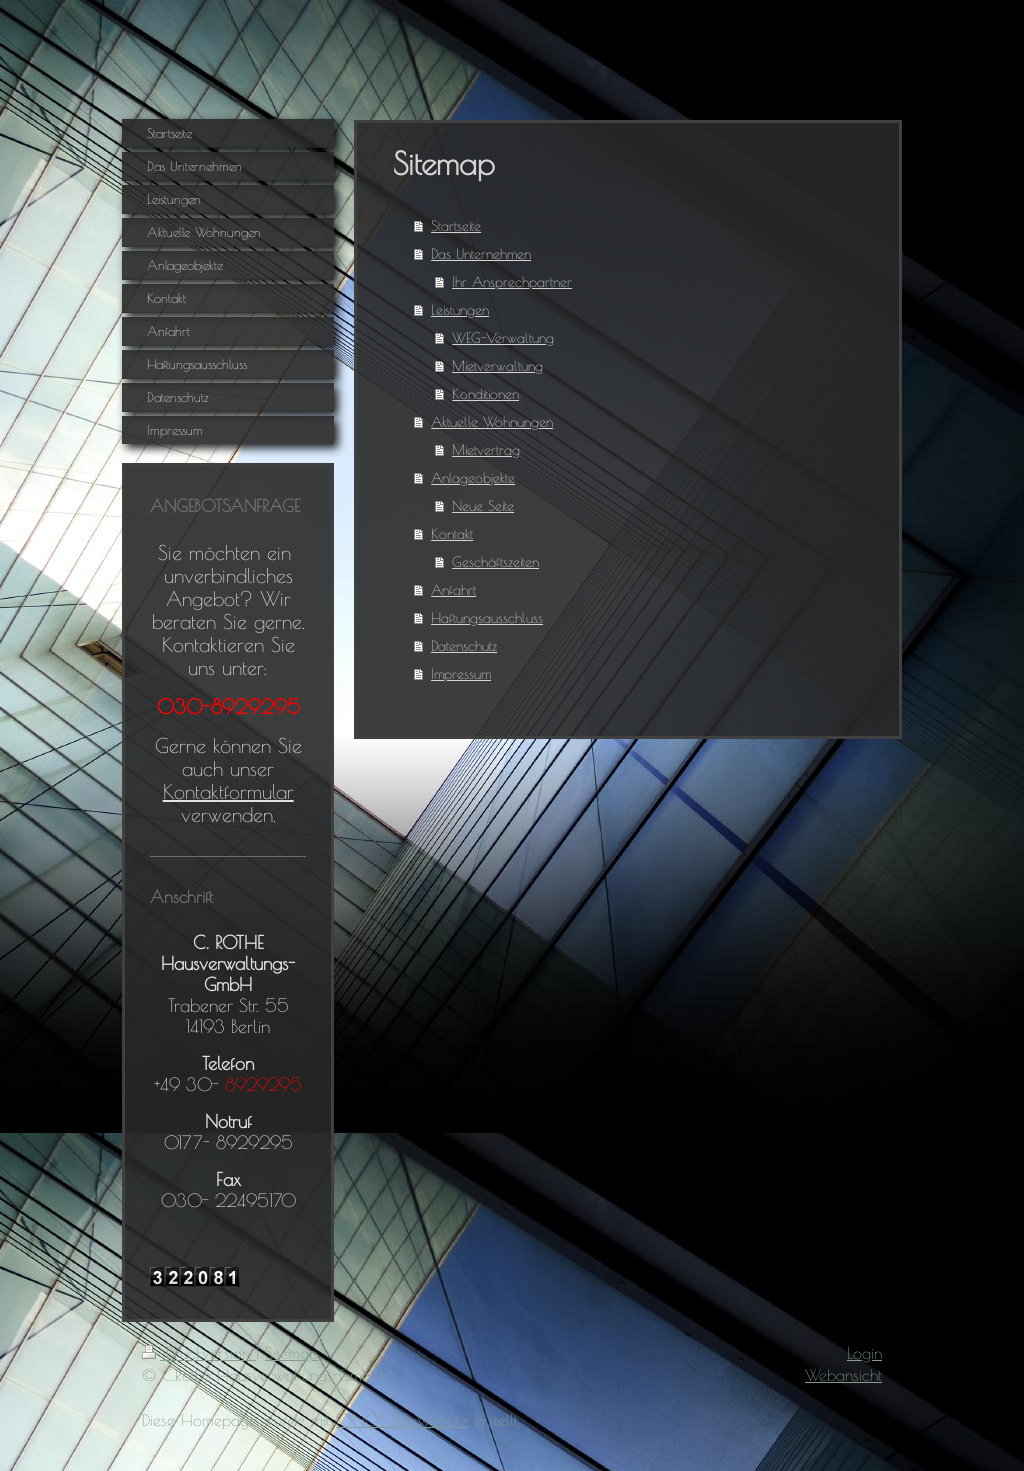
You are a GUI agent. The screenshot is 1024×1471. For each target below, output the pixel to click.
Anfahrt (453, 590)
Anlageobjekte (473, 478)
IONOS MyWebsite (402, 1420)
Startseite (456, 226)
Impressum (461, 674)
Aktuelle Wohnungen (492, 422)
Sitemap (291, 1353)
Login (864, 1353)
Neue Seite (483, 506)
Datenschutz (464, 646)
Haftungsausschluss (487, 618)
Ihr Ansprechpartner (512, 282)
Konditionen (485, 394)
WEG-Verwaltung (503, 338)
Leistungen (460, 310)
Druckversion (199, 1353)
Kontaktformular (228, 791)
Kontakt (452, 534)
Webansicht (843, 1375)
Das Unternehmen (481, 254)
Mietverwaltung (497, 366)
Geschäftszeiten (495, 562)
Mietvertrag (486, 450)
